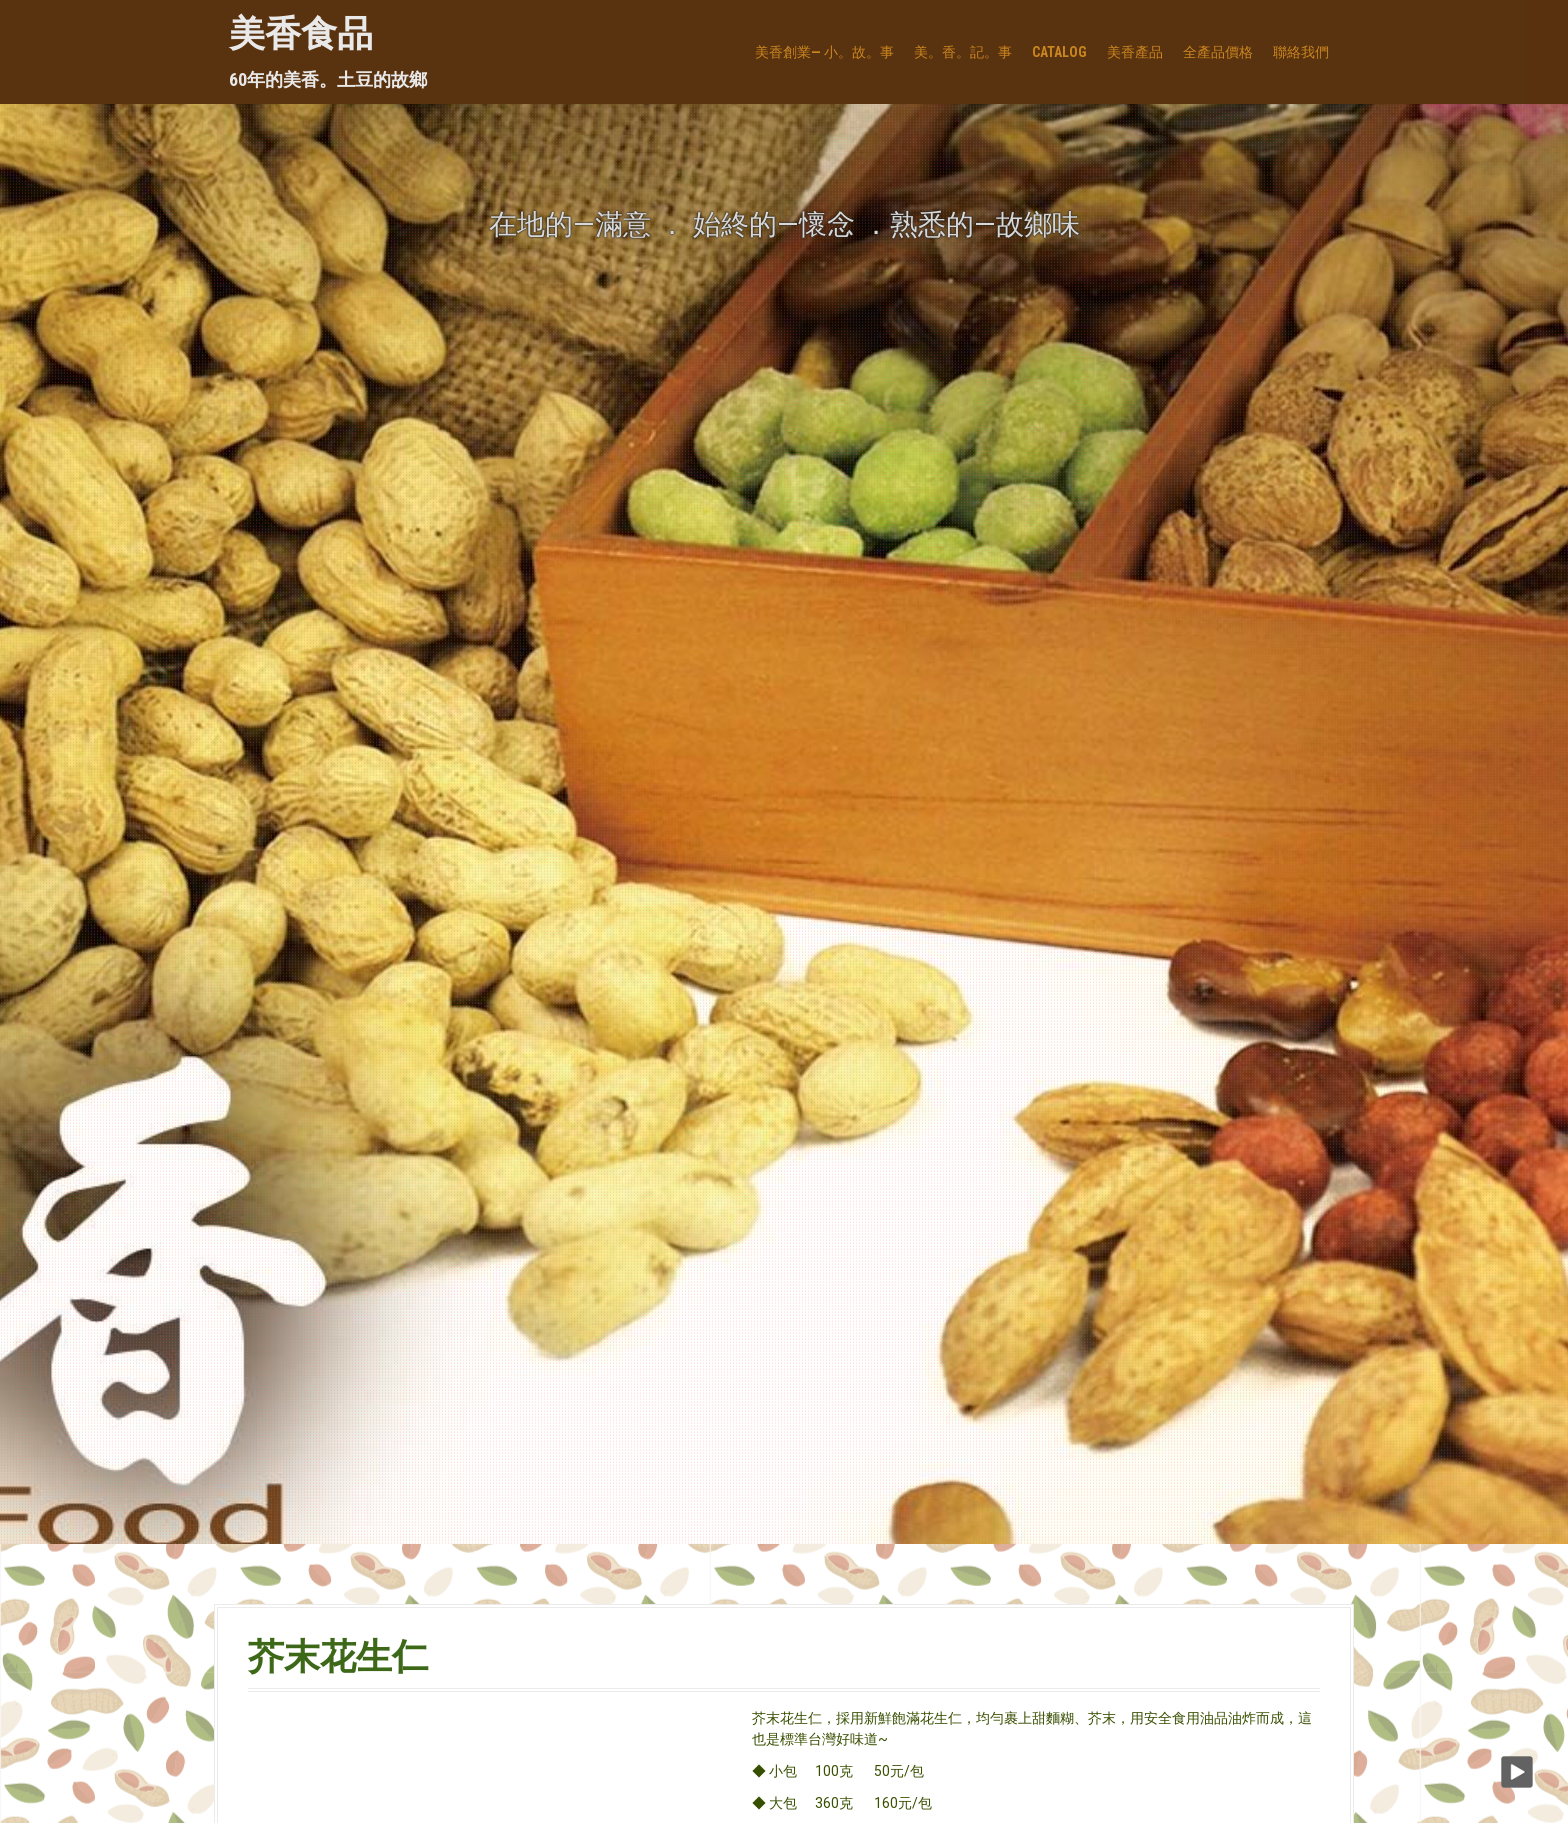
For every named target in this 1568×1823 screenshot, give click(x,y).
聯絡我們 (1301, 52)
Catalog (1059, 52)
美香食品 (301, 34)
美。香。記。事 (963, 52)
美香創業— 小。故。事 (824, 52)
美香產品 (1135, 52)
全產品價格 (1218, 52)
